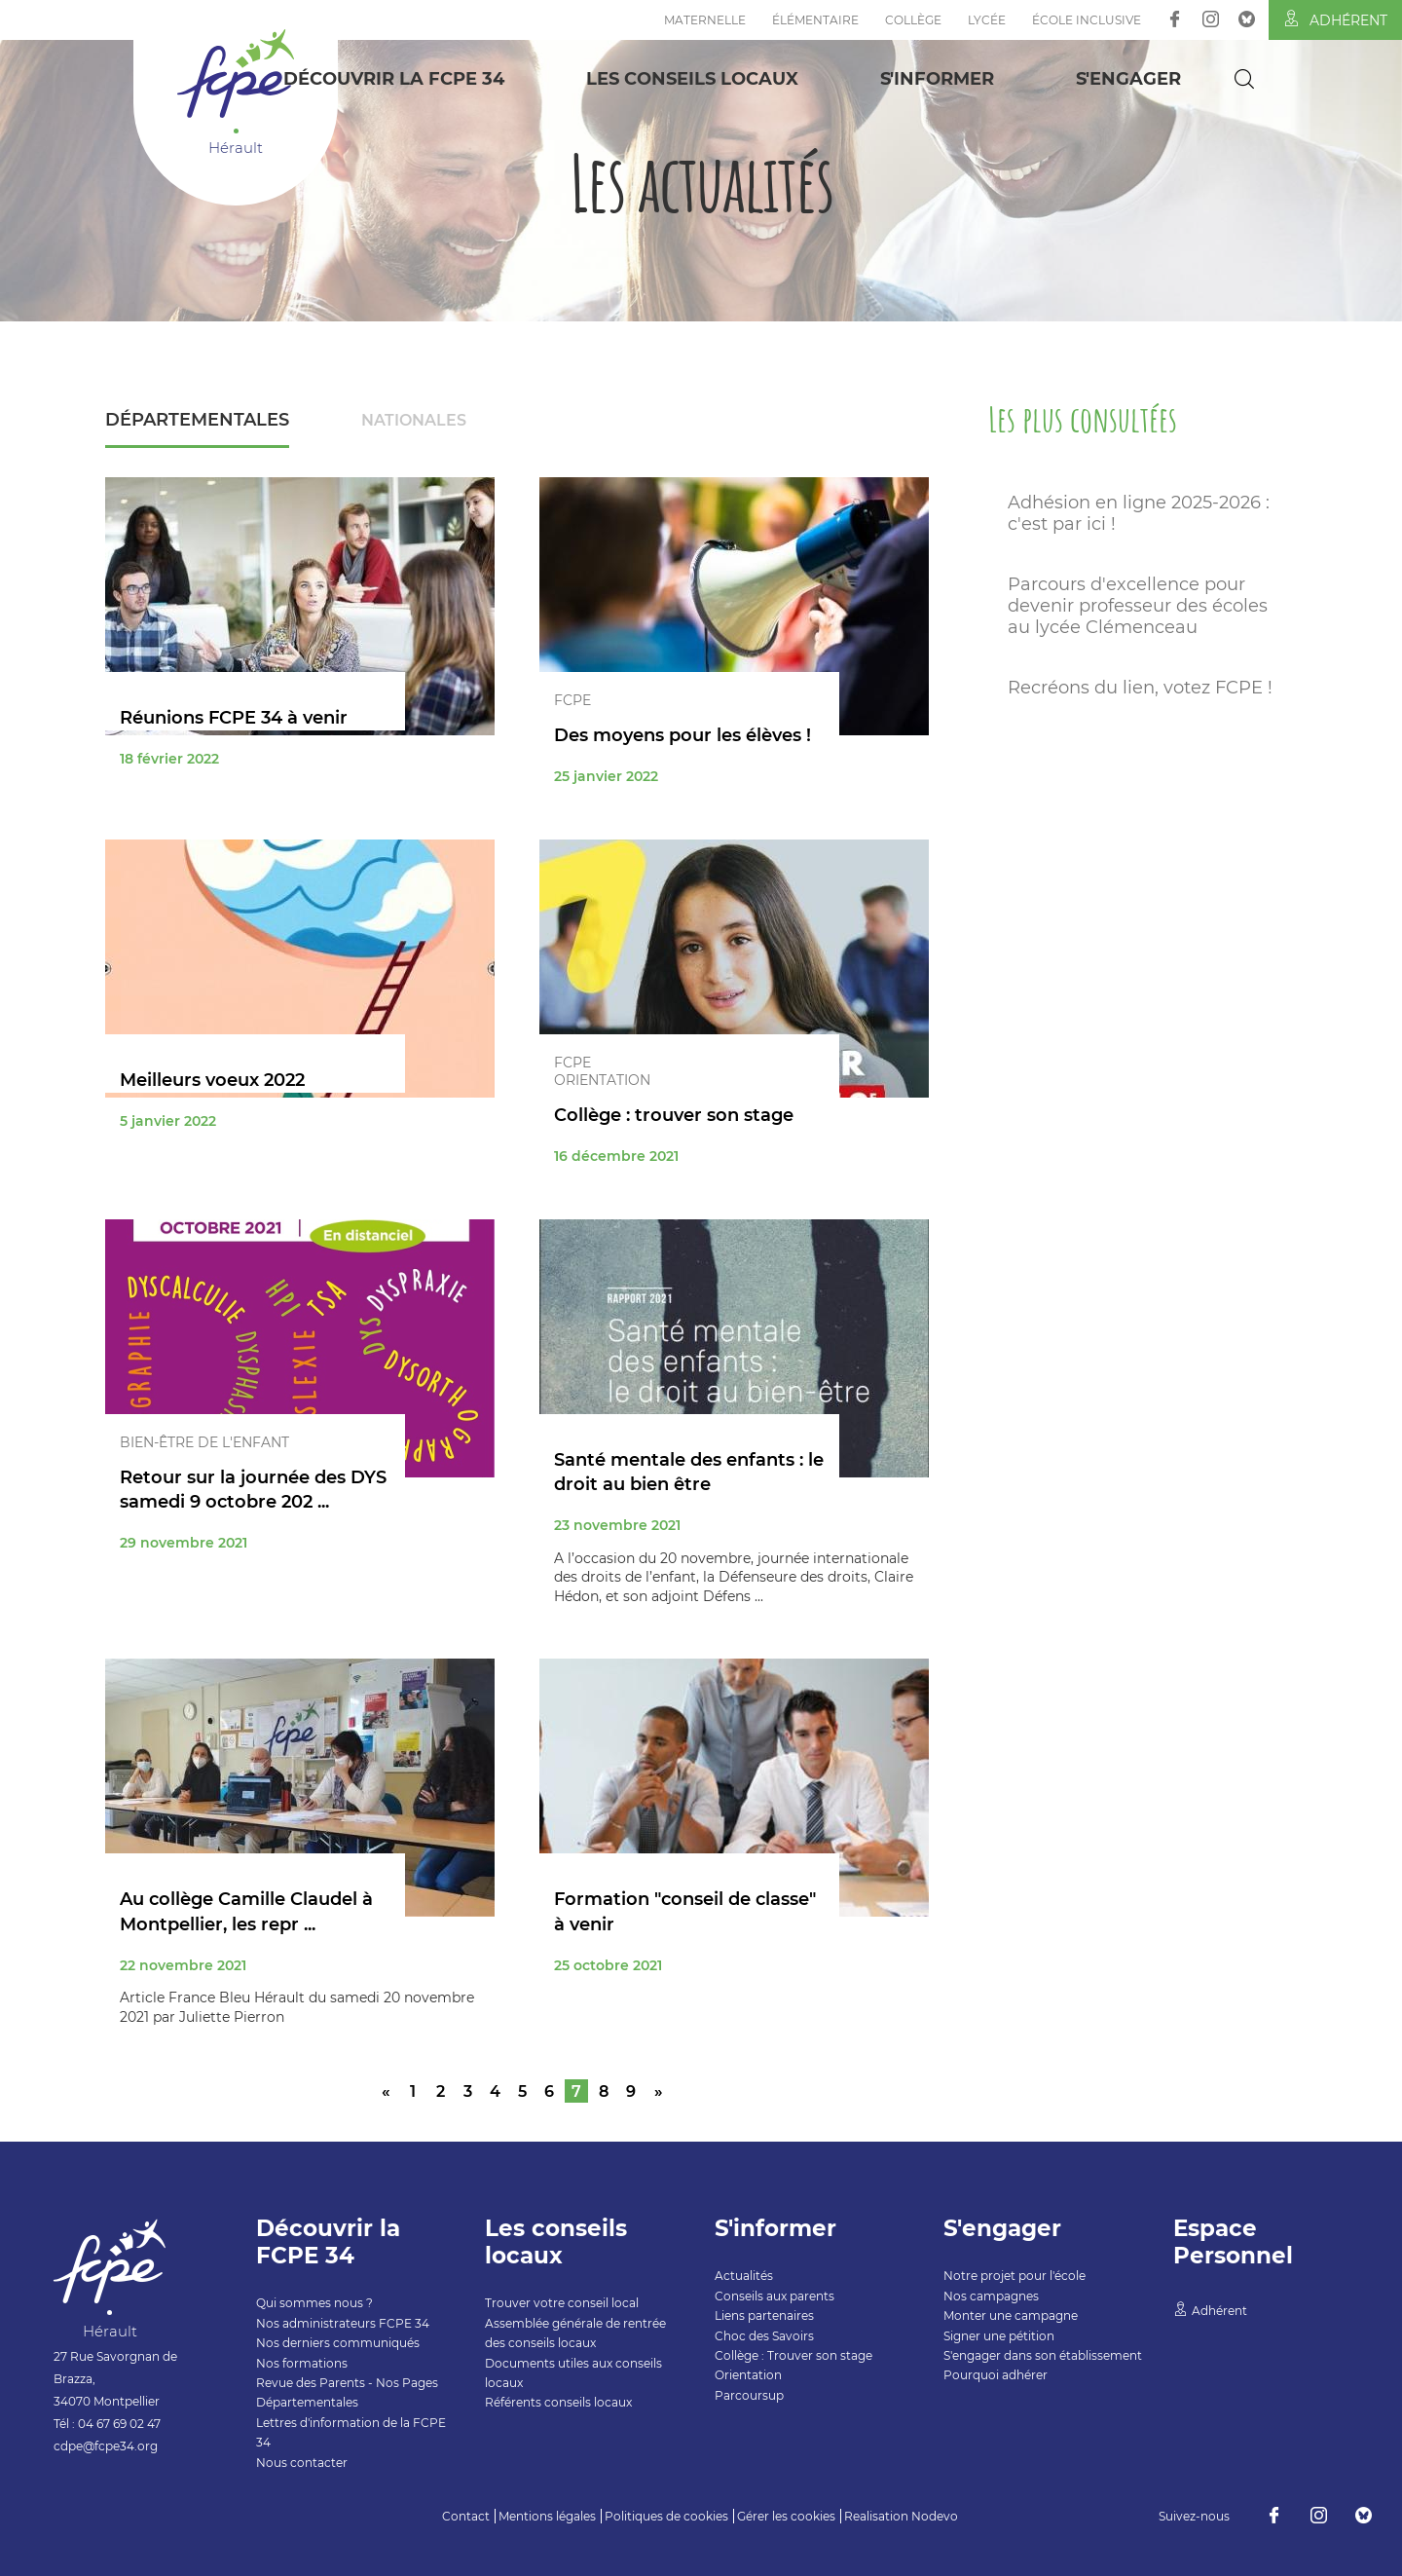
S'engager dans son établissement (1042, 2355)
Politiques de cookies (666, 2516)
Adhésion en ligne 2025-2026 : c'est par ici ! (1139, 513)
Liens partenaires (764, 2315)
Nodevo (934, 2516)
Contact (466, 2516)
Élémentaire (815, 20)
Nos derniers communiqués (338, 2342)
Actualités (744, 2275)
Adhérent (1335, 19)
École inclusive (1086, 20)
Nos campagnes (991, 2296)
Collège (913, 20)
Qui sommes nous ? (314, 2303)
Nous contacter (302, 2462)
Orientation (602, 1080)
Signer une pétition (998, 2336)
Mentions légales (547, 2516)
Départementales (197, 419)
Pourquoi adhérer (995, 2375)
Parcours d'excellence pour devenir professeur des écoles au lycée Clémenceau (1138, 606)
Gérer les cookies (786, 2516)
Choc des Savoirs (764, 2336)
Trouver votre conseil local (562, 2303)
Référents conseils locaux (558, 2402)
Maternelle (705, 20)
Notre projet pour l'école (1014, 2275)
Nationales (413, 420)
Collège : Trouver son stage (793, 2355)
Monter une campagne (1010, 2315)
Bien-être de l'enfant (204, 1442)
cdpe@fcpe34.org (106, 2446)
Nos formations (302, 2363)
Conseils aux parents (774, 2296)
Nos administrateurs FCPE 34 (342, 2323)
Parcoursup (749, 2395)
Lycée (987, 20)
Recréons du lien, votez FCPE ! (1140, 687)
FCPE (572, 700)
